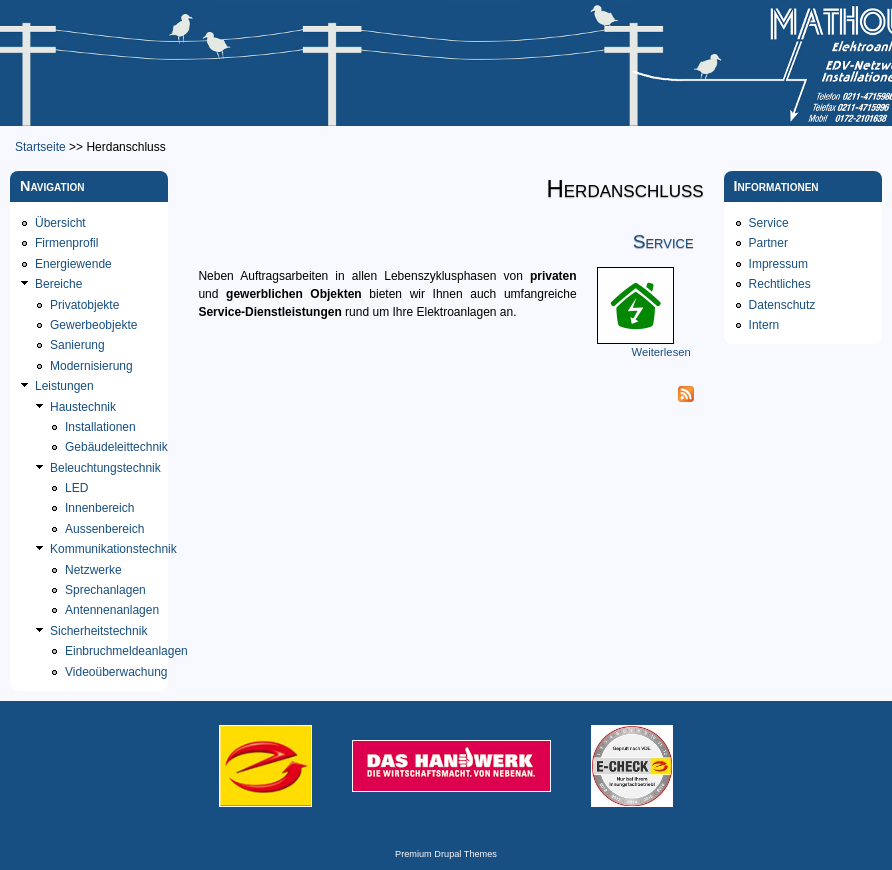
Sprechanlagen (105, 590)
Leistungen (64, 386)
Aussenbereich (104, 529)
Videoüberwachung (116, 672)
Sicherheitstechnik (98, 631)
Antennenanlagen (112, 610)
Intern (764, 325)
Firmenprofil (66, 243)
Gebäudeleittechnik (116, 447)
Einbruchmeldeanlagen (126, 651)
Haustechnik (83, 407)
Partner (768, 243)
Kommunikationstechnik (113, 549)
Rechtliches (780, 284)
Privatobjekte (84, 305)
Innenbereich (99, 508)
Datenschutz (782, 305)
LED (76, 488)
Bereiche (58, 284)
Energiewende (73, 264)
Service (663, 241)
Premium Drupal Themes (446, 854)
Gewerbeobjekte (93, 325)
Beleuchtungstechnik (105, 468)
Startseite (40, 147)
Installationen (100, 427)
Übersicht (60, 223)
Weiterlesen (661, 352)
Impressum (778, 264)
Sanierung (77, 345)
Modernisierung (91, 366)
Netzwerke (93, 570)
